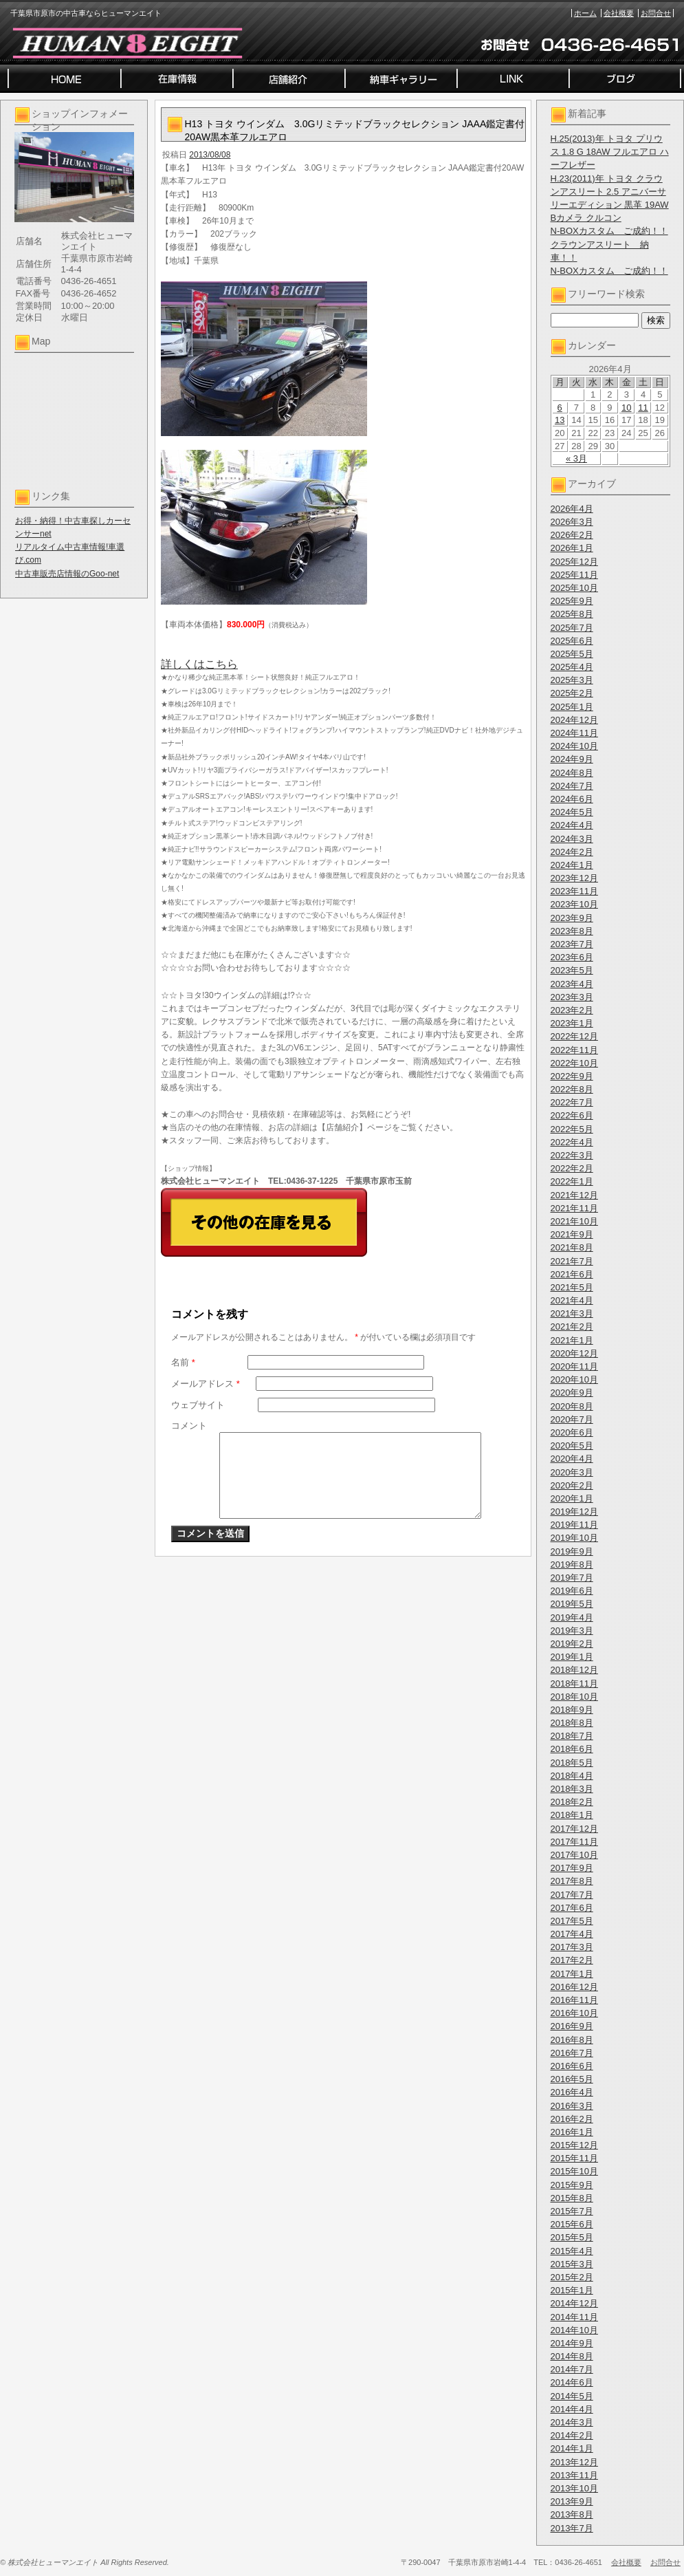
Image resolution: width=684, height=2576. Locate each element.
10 (626, 407)
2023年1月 (572, 1023)
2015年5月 (572, 2237)
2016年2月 (572, 2119)
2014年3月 (572, 2422)
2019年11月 (574, 1524)
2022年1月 (572, 1181)
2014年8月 (572, 2356)
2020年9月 (572, 1392)
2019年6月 (572, 1590)
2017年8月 (572, 1881)
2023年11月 (574, 891)
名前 (183, 1362)
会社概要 (619, 13)
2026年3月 (572, 522)
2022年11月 (574, 1050)
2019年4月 (572, 1617)
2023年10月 (574, 904)
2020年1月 (572, 1498)
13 (559, 420)
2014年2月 (572, 2435)
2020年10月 (574, 1379)
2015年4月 (572, 2251)
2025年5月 (572, 654)
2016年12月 (574, 1987)
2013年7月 (572, 2528)
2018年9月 (572, 1709)
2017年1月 (572, 1974)
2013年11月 (574, 2475)
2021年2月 (572, 1326)
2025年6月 (572, 641)
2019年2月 (572, 1643)
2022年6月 (572, 1115)
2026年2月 (572, 535)
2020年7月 (572, 1419)
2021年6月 (572, 1274)
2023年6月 (572, 957)
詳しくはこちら (199, 664)
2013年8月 (572, 2514)
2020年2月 (572, 1485)
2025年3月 (572, 680)
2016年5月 (572, 2079)
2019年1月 (572, 1657)
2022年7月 (572, 1102)
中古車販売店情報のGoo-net (67, 573)
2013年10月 (574, 2488)
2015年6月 (572, 2224)
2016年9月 (572, 2026)
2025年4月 (572, 667)
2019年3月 (572, 1630)
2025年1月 (572, 707)
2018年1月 (572, 1815)
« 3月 (576, 458)
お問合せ (656, 13)
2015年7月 (572, 2211)
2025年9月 (572, 601)
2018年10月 (574, 1696)
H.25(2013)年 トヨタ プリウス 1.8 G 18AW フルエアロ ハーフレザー (610, 151)
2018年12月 (574, 1670)
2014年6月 (572, 2382)
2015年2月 (572, 2277)
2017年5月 (572, 1921)
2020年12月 (574, 1353)
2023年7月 (572, 944)
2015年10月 (574, 2171)
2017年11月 (574, 1842)
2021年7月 (572, 1261)
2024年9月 (572, 759)
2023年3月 (572, 997)
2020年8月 (572, 1406)
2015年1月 (572, 2290)
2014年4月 (572, 2409)
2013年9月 (572, 2501)
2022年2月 (572, 1168)
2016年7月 (572, 2053)
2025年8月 (572, 614)
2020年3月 (572, 1472)
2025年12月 (574, 561)
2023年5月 (572, 970)
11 (643, 407)
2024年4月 (572, 825)
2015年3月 (572, 2264)
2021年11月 (574, 1208)
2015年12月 (574, 2145)
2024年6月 (572, 799)
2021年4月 (572, 1300)
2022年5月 (572, 1129)
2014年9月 (572, 2343)
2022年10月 (574, 1063)
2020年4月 (572, 1458)
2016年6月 (572, 2066)
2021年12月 (574, 1195)
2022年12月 (574, 1036)
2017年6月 (572, 1908)
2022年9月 (572, 1076)
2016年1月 (572, 2132)
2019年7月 (572, 1577)
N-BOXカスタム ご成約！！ (609, 231)
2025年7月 (572, 628)
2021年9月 (572, 1234)
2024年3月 (572, 839)
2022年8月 (572, 1089)
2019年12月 (574, 1511)
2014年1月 (572, 2448)
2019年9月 (572, 1551)
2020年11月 (574, 1366)
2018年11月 (574, 1683)
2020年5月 (572, 1445)
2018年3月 (572, 1789)
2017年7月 (572, 1895)
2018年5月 (572, 1762)
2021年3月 (572, 1313)
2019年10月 (574, 1538)
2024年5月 (572, 812)
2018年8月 (572, 1723)
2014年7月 (572, 2369)
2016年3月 (572, 2106)
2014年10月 (574, 2330)
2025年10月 (574, 588)
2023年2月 (572, 1010)
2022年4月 (572, 1142)
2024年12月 (574, 720)
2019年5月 (572, 1604)
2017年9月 (572, 1868)
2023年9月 (572, 918)
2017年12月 (574, 1828)
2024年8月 (572, 773)
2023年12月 (574, 878)
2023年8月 (572, 931)
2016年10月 (574, 2013)
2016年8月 (572, 2040)
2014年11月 (574, 2317)
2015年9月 (572, 2185)
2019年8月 (572, 1564)
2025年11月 (574, 575)
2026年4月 (572, 509)
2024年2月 (572, 852)
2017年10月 (574, 1855)
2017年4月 (572, 1934)
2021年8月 (572, 1247)
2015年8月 (572, 2198)
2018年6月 (572, 1749)
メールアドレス (205, 1383)
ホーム (585, 13)
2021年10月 (574, 1221)
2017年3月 (572, 1947)
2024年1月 (572, 865)
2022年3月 (572, 1155)
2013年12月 (574, 2462)
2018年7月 (572, 1736)
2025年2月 (572, 693)
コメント (189, 1425)
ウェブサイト (198, 1405)
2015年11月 (574, 2158)
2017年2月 (572, 1960)
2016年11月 (574, 2000)
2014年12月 (574, 2303)
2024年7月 (572, 786)
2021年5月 (572, 1287)
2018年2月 (572, 1802)
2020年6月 (572, 1432)
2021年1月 (572, 1340)
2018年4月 (572, 1776)
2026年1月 (572, 548)
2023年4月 (572, 984)
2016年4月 (572, 2092)
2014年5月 (572, 2396)
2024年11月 (574, 733)
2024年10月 (574, 746)
